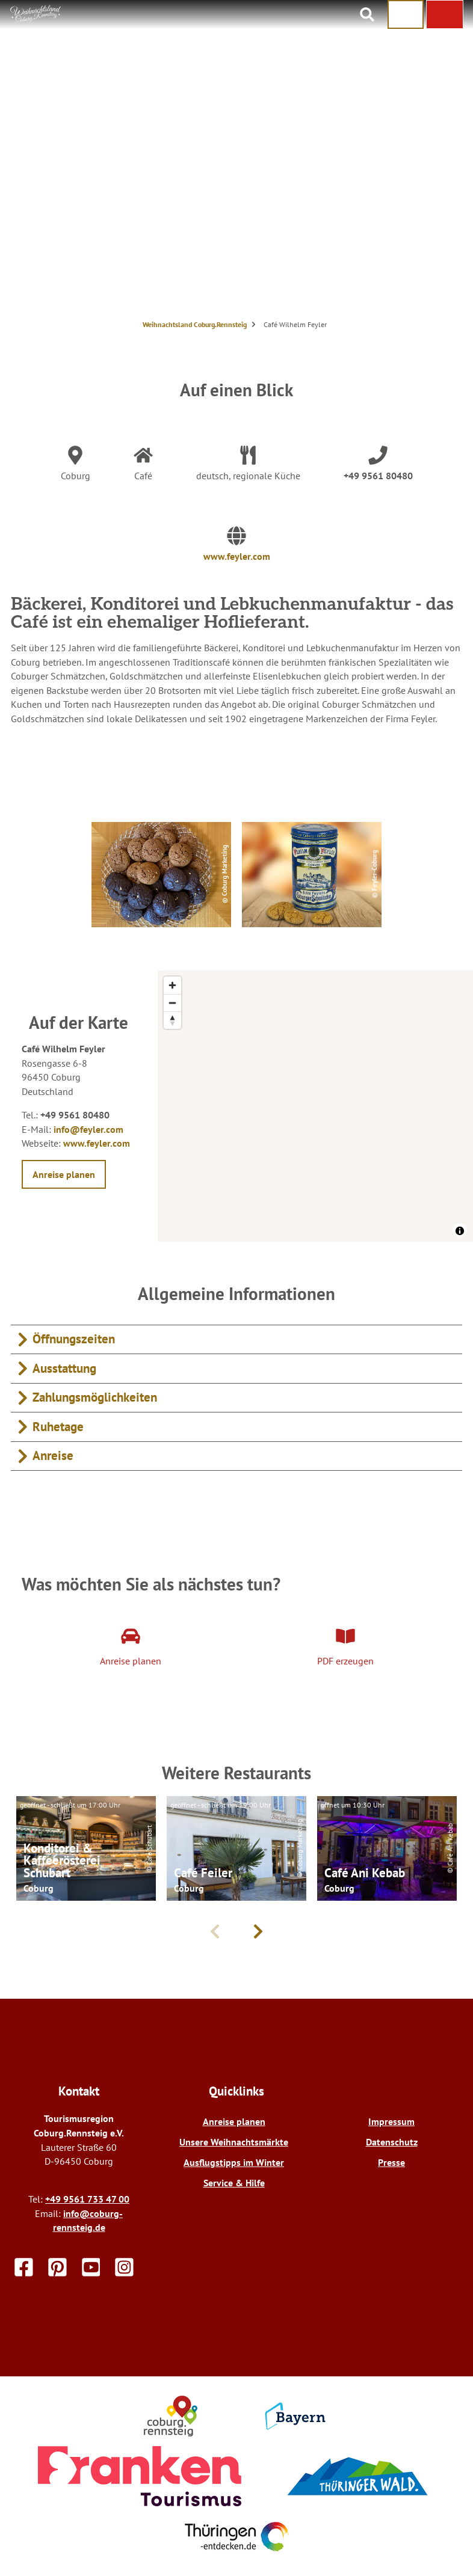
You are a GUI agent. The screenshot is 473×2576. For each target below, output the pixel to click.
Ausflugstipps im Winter (234, 2162)
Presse (391, 2162)
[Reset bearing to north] (172, 1020)
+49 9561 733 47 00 (87, 2199)
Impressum (391, 2121)
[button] (444, 14)
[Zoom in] (172, 985)
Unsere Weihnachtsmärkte (233, 2142)
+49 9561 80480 (378, 476)
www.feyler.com (236, 556)
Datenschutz (392, 2142)
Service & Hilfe (234, 2183)
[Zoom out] (172, 1002)
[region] (315, 1106)
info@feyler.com (88, 1129)
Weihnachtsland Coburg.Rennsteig (195, 324)
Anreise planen (234, 2121)
